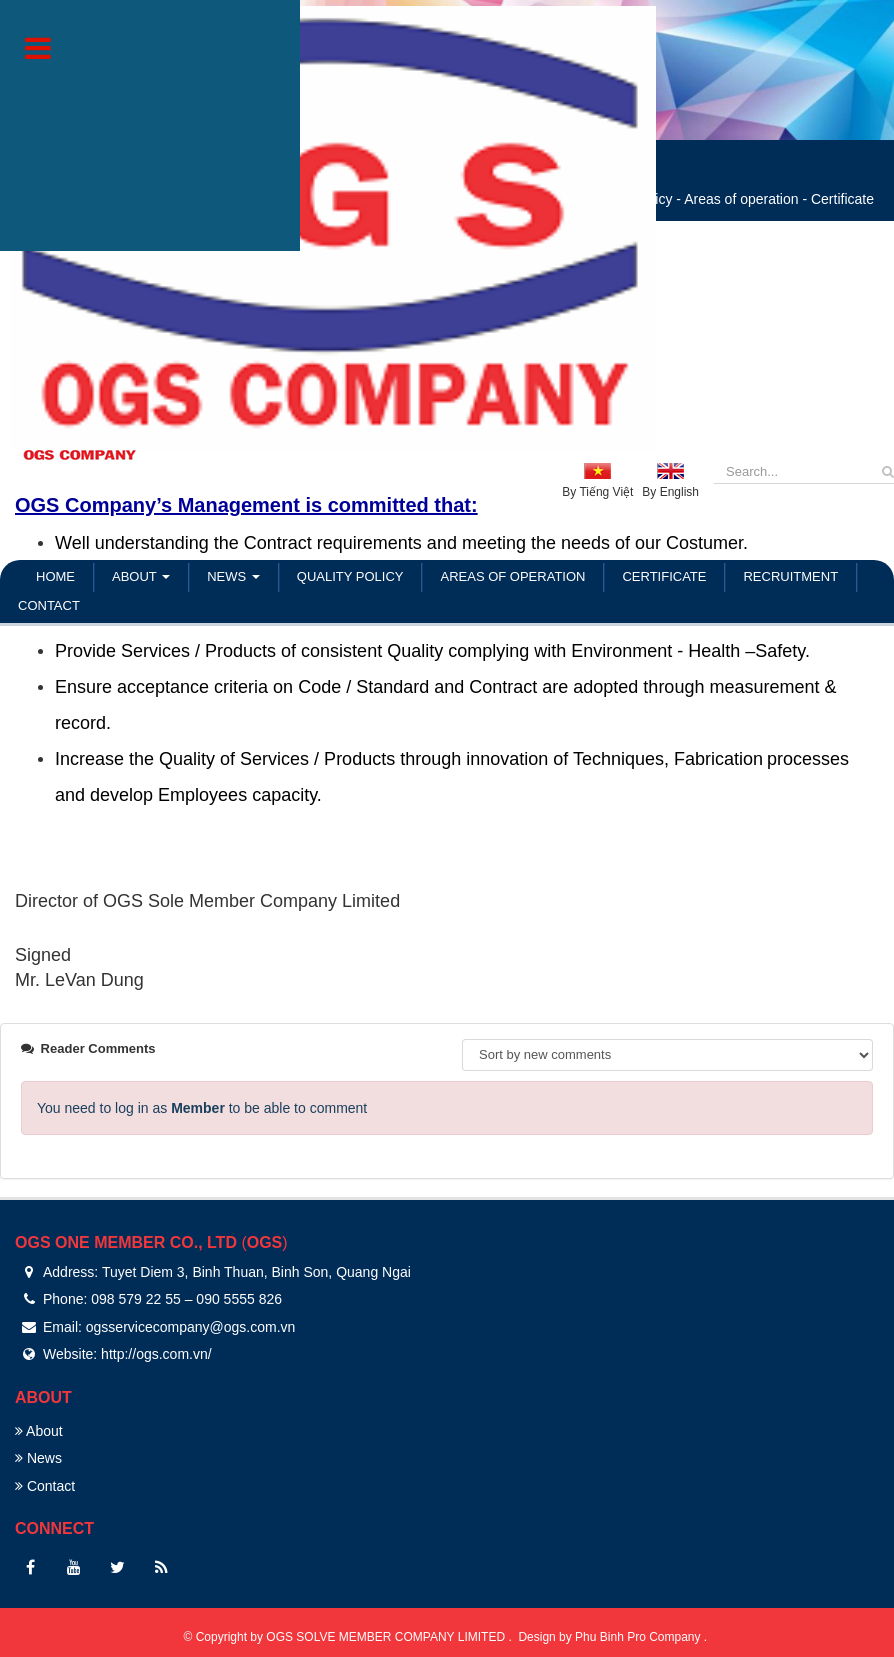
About (39, 1431)
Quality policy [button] (350, 576)
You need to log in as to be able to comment (202, 1108)
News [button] (233, 580)
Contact (45, 1486)
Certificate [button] (664, 576)
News (38, 1458)
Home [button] (55, 576)
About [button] (141, 580)
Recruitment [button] (790, 576)
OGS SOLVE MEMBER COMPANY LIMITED (387, 1637)
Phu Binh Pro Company (639, 1637)
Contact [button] (49, 605)
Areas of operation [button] (512, 576)
